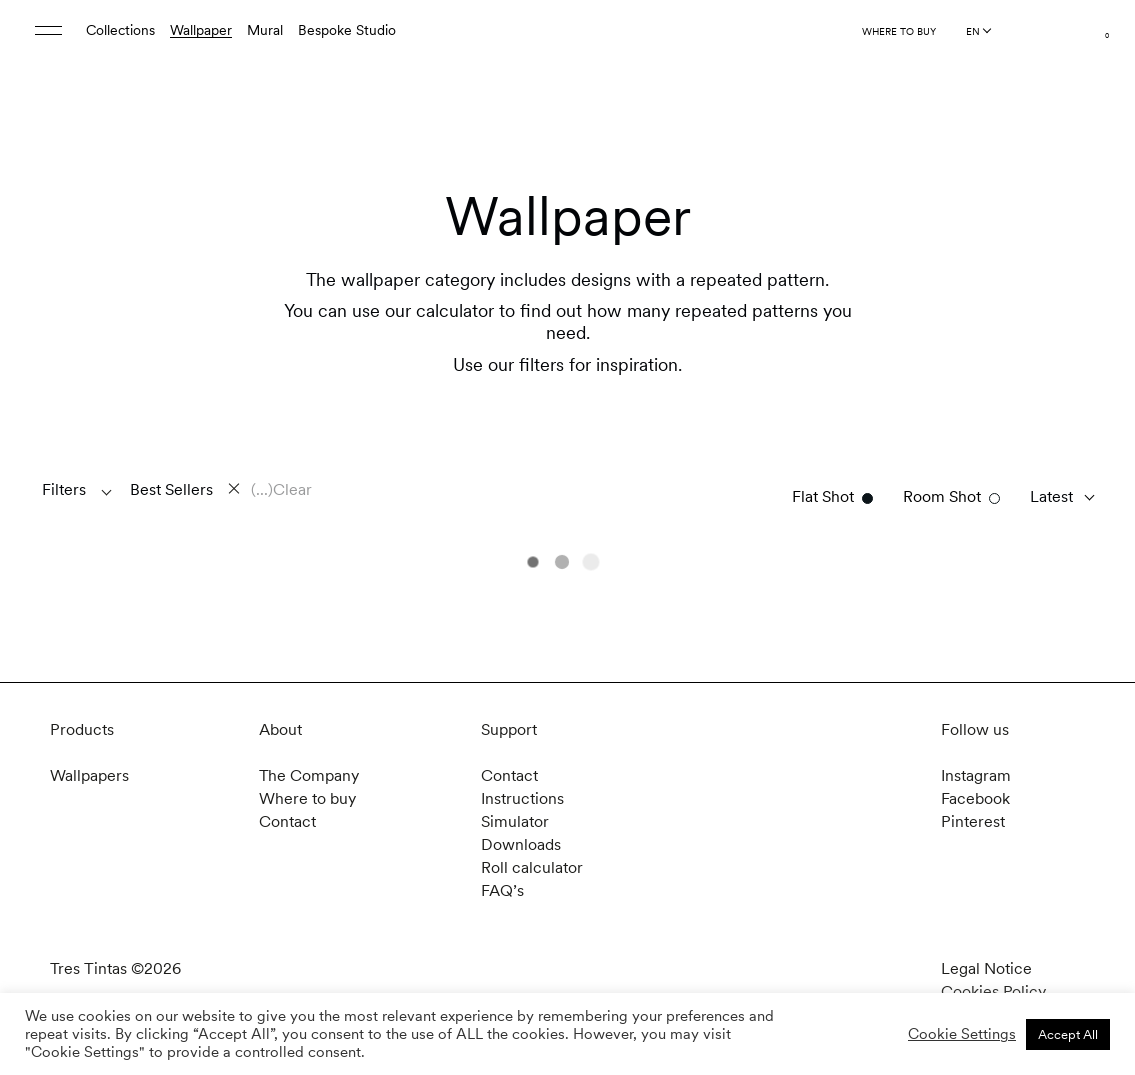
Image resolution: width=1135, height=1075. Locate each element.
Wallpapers (89, 775)
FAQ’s (502, 890)
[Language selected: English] (978, 31)
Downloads (521, 844)
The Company (309, 775)
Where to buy (899, 31)
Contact (287, 821)
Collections (120, 30)
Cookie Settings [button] (962, 1034)
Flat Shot (823, 496)
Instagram (976, 775)
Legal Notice (986, 968)
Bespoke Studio (347, 30)
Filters (64, 489)
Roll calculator (532, 867)
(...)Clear (281, 489)
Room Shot (942, 496)
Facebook (975, 798)
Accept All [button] (1068, 1034)
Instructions (522, 798)
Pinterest (973, 821)
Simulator (515, 821)
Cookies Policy (993, 991)
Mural (265, 30)
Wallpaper (201, 30)
